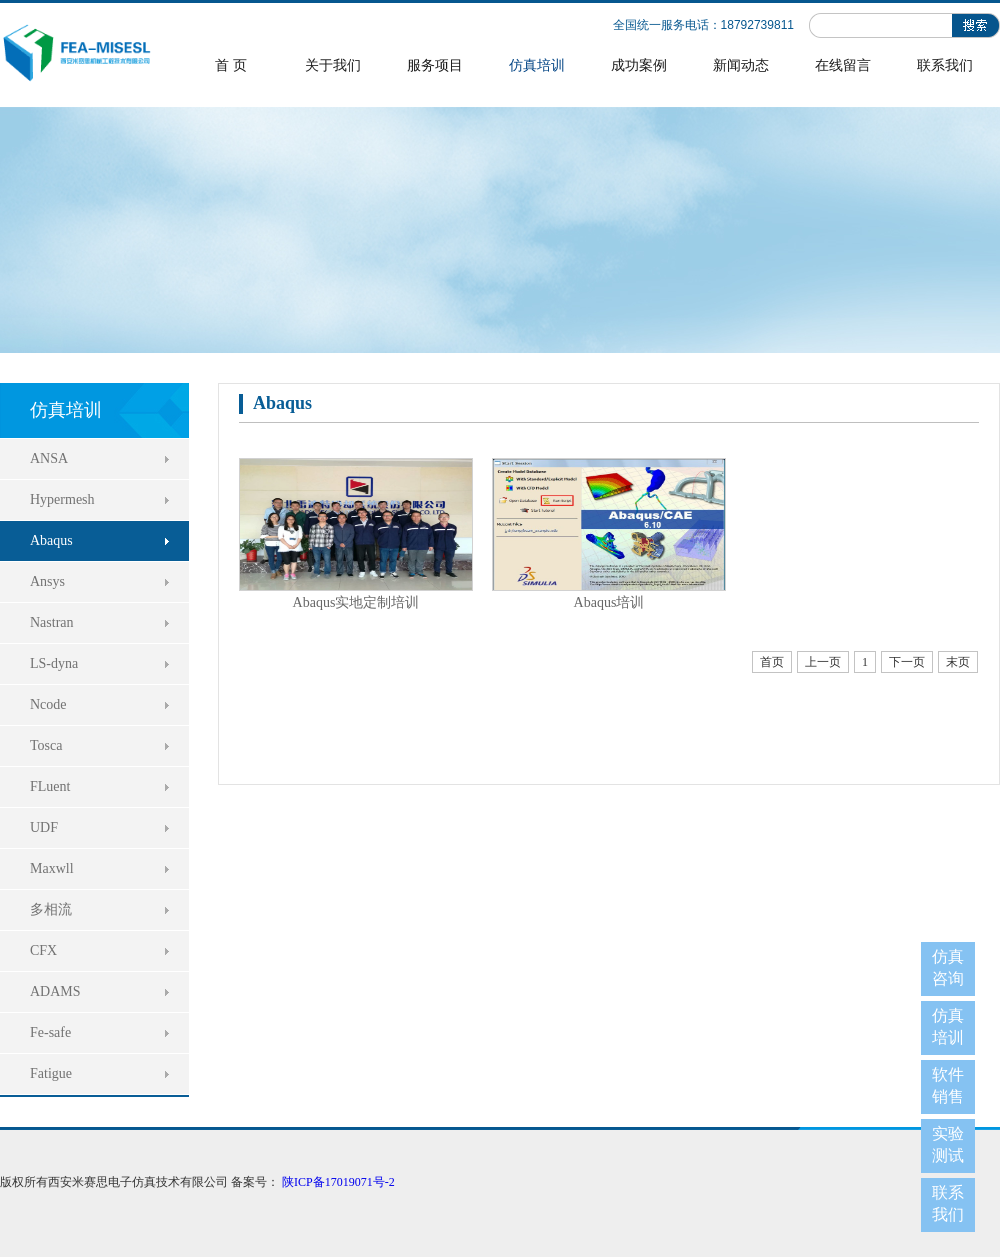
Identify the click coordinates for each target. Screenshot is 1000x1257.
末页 (958, 662)
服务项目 (435, 65)
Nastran (52, 622)
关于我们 (333, 65)
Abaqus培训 (609, 602)
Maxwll (52, 868)
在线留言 (843, 65)
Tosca (46, 745)
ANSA (49, 458)
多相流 (51, 909)
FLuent (50, 786)
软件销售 (948, 1085)
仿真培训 (537, 65)
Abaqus (51, 540)
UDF (44, 827)
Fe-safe (50, 1032)
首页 (772, 662)
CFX (43, 950)
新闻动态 (741, 65)
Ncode (48, 704)
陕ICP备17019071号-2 (338, 1182)
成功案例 (639, 65)
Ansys (47, 581)
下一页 (907, 662)
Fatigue (51, 1073)
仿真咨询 (948, 967)
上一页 (823, 662)
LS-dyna (54, 663)
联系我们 (945, 65)
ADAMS (55, 991)
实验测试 (948, 1144)
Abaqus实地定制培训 (356, 602)
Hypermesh (62, 499)
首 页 (231, 65)
